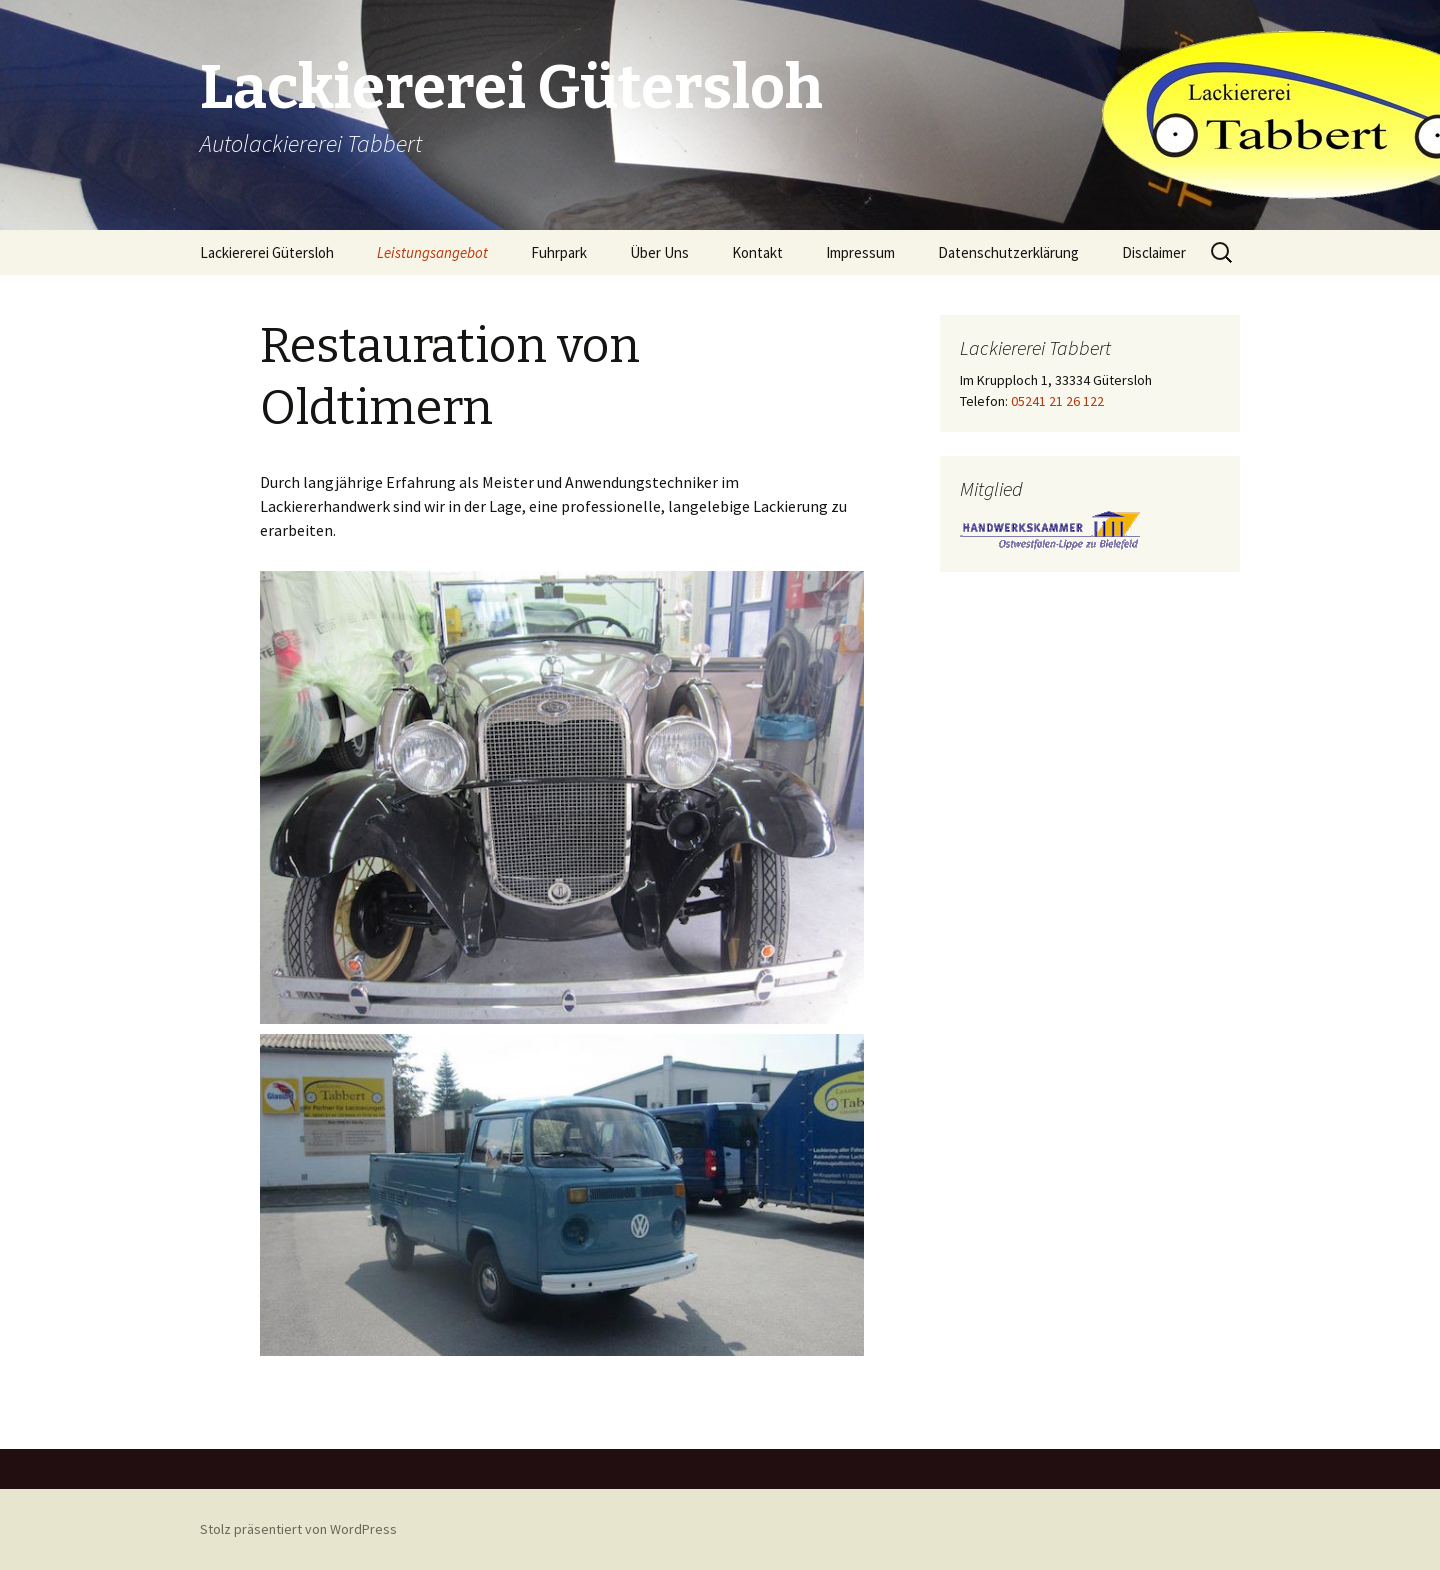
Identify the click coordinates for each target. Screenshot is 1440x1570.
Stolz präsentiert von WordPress (298, 1529)
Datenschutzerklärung (1008, 252)
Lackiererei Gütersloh (267, 252)
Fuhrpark (559, 252)
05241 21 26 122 (1056, 401)
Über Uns (659, 252)
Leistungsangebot (432, 252)
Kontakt (757, 252)
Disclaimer (1154, 252)
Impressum (860, 252)
